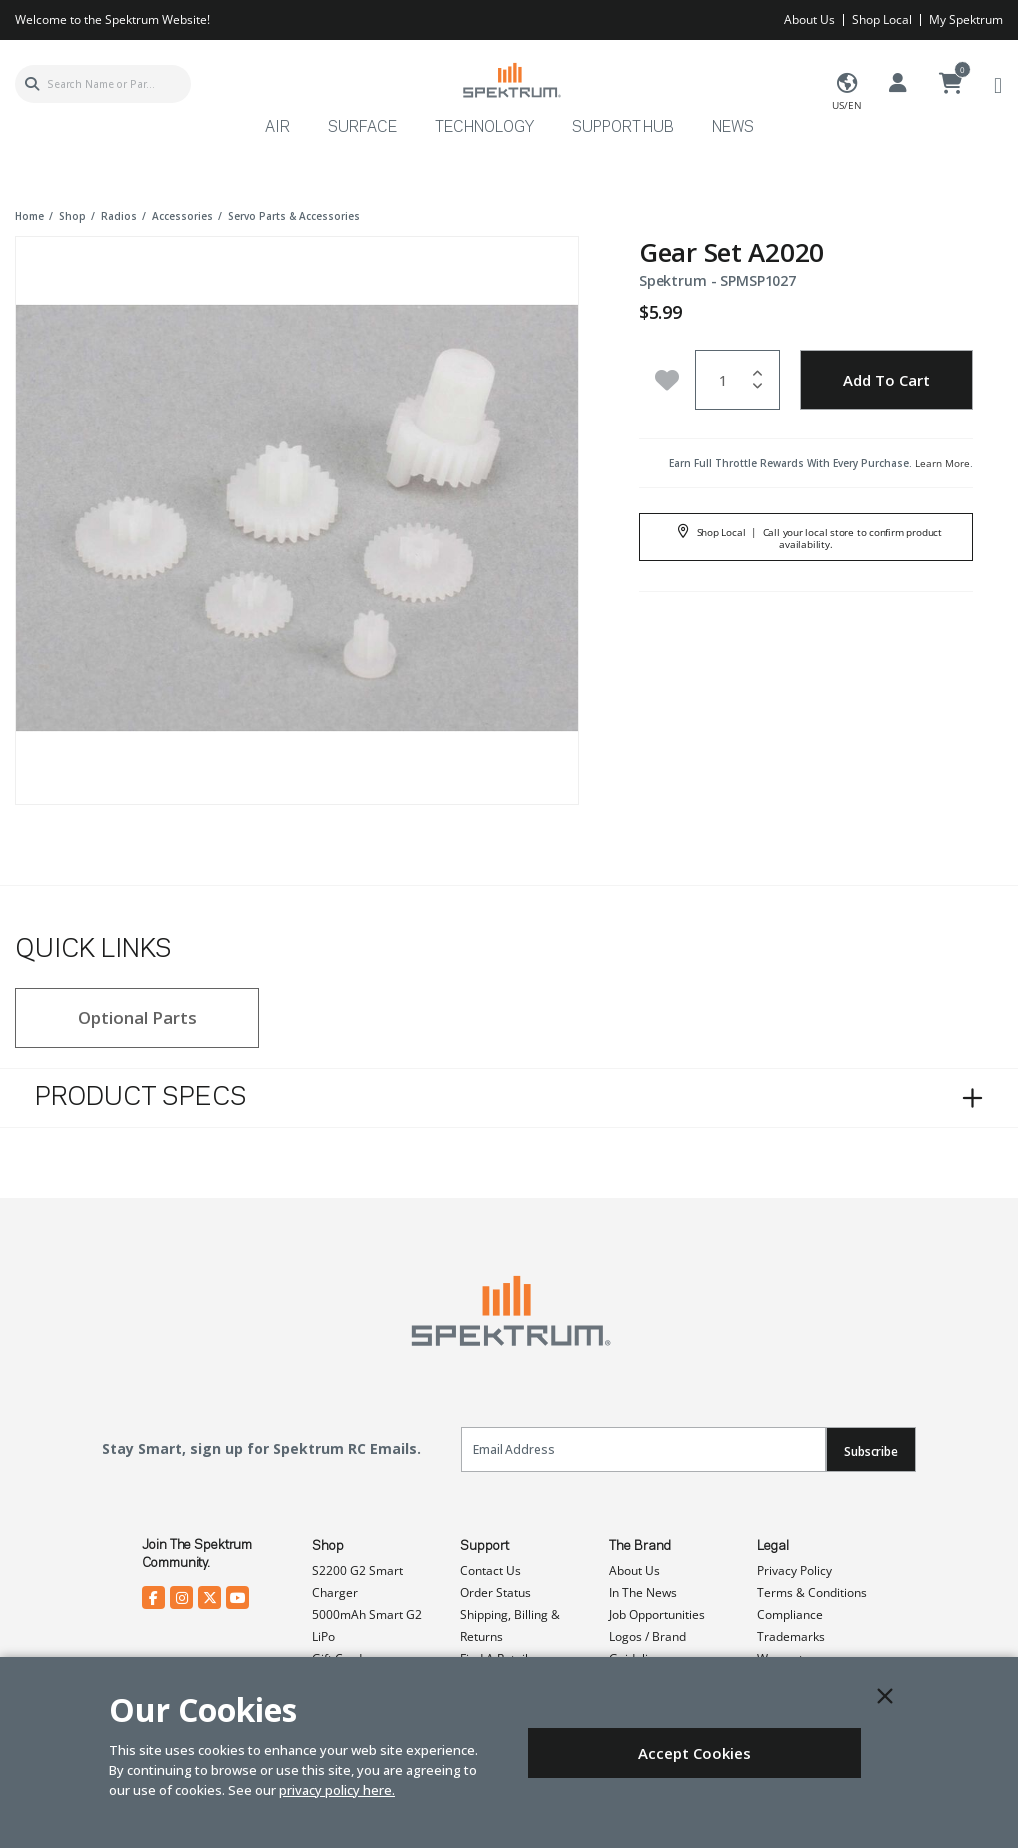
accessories (182, 216)
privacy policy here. (337, 1790)
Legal (773, 1546)
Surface (362, 128)
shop (72, 216)
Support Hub (623, 128)
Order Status (495, 1592)
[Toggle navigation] (998, 84)
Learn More (942, 463)
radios (119, 216)
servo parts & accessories (294, 216)
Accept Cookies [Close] (694, 1753)
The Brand (640, 1546)
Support (484, 1546)
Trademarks (791, 1636)
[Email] (643, 1449)
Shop (328, 1546)
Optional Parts (137, 1017)
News (733, 128)
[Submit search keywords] (32, 84)
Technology (484, 128)
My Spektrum (966, 19)
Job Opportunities (657, 1614)
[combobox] (103, 84)
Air (277, 128)
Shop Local (882, 19)
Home (29, 216)
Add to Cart (886, 380)
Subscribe (871, 1451)
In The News (643, 1592)
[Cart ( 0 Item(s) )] (951, 84)
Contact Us (490, 1570)
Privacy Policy (794, 1570)
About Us (809, 19)
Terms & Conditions (812, 1592)
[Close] (885, 1696)
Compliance (790, 1614)
